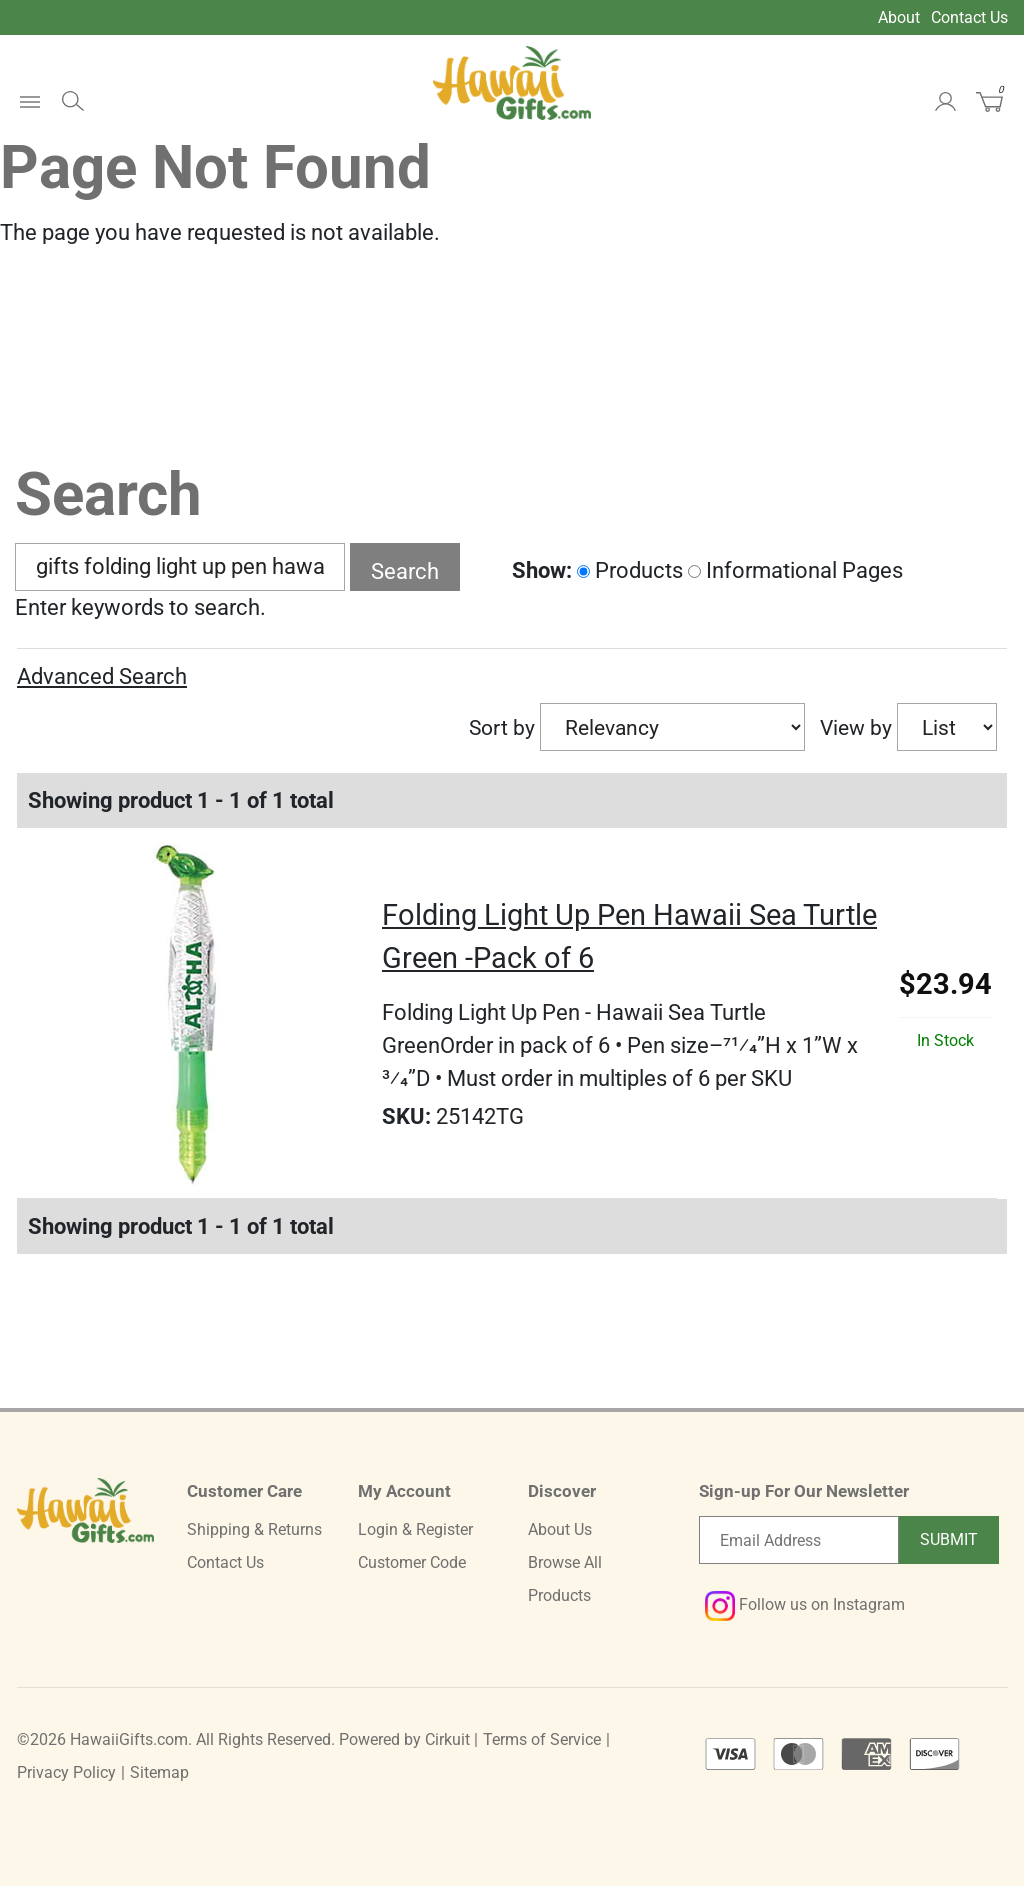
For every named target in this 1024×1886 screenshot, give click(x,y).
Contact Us (969, 17)
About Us (560, 1529)
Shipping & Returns (254, 1529)
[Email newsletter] (799, 1540)
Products (630, 570)
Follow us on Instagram (805, 1604)
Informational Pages (795, 570)
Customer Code (412, 1562)
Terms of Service (542, 1739)
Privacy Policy (66, 1772)
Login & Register (415, 1529)
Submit (949, 1539)
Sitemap (159, 1772)
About (899, 17)
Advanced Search (102, 676)
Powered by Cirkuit (404, 1739)
